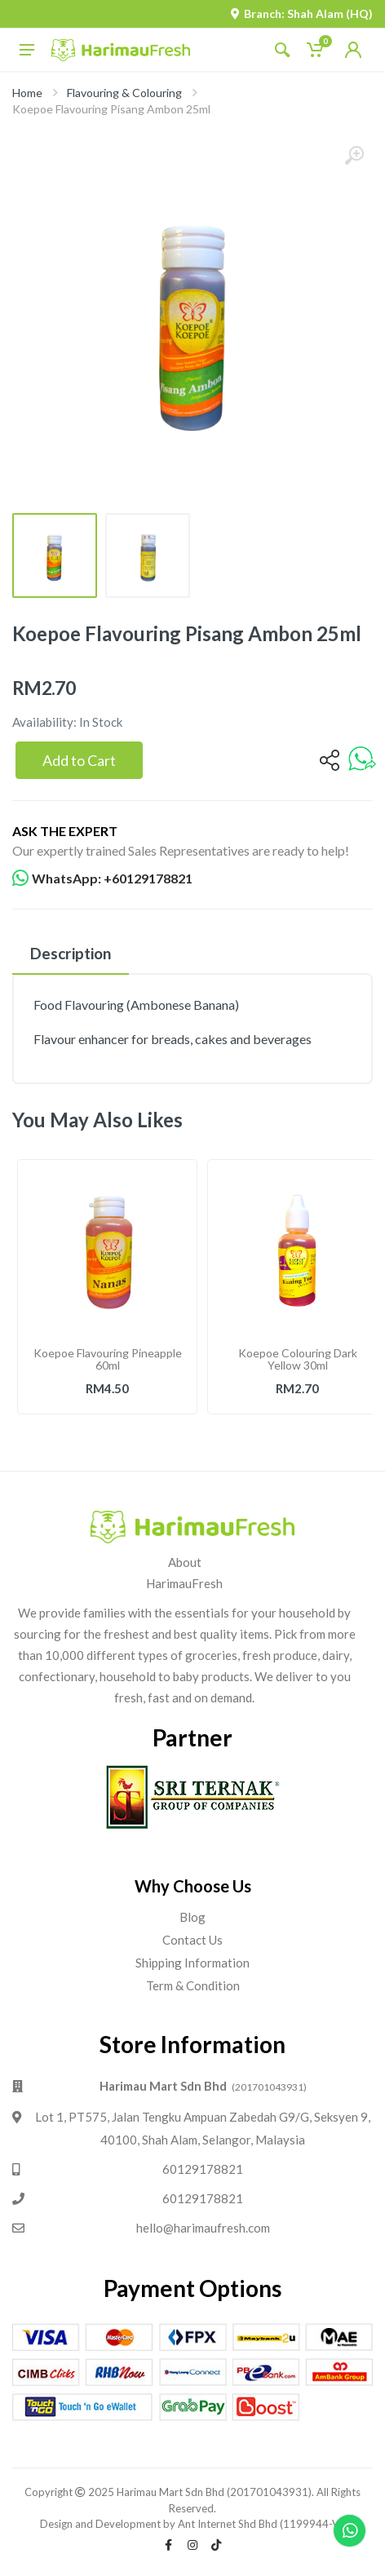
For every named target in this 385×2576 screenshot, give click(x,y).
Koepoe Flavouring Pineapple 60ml (107, 1359)
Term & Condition (193, 1985)
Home (27, 93)
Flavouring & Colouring (124, 93)
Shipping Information (192, 1962)
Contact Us (192, 1939)
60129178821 (202, 2169)
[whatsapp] (362, 759)
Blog (192, 1917)
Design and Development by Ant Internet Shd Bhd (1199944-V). (192, 2523)
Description (70, 953)
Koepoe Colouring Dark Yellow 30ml (297, 1359)
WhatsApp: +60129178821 (102, 878)
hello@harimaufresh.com (203, 2227)
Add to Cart (79, 760)
